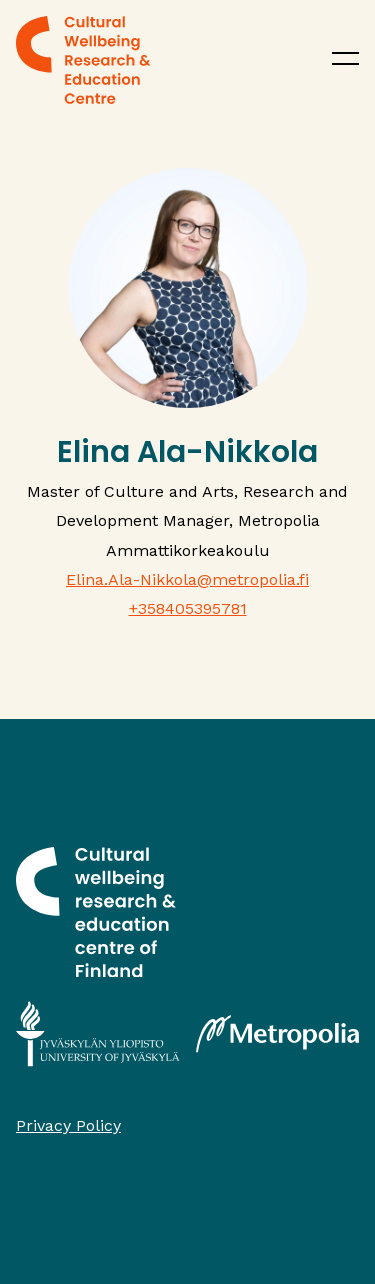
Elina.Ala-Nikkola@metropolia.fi (187, 579)
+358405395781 (188, 608)
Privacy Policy (68, 1125)
